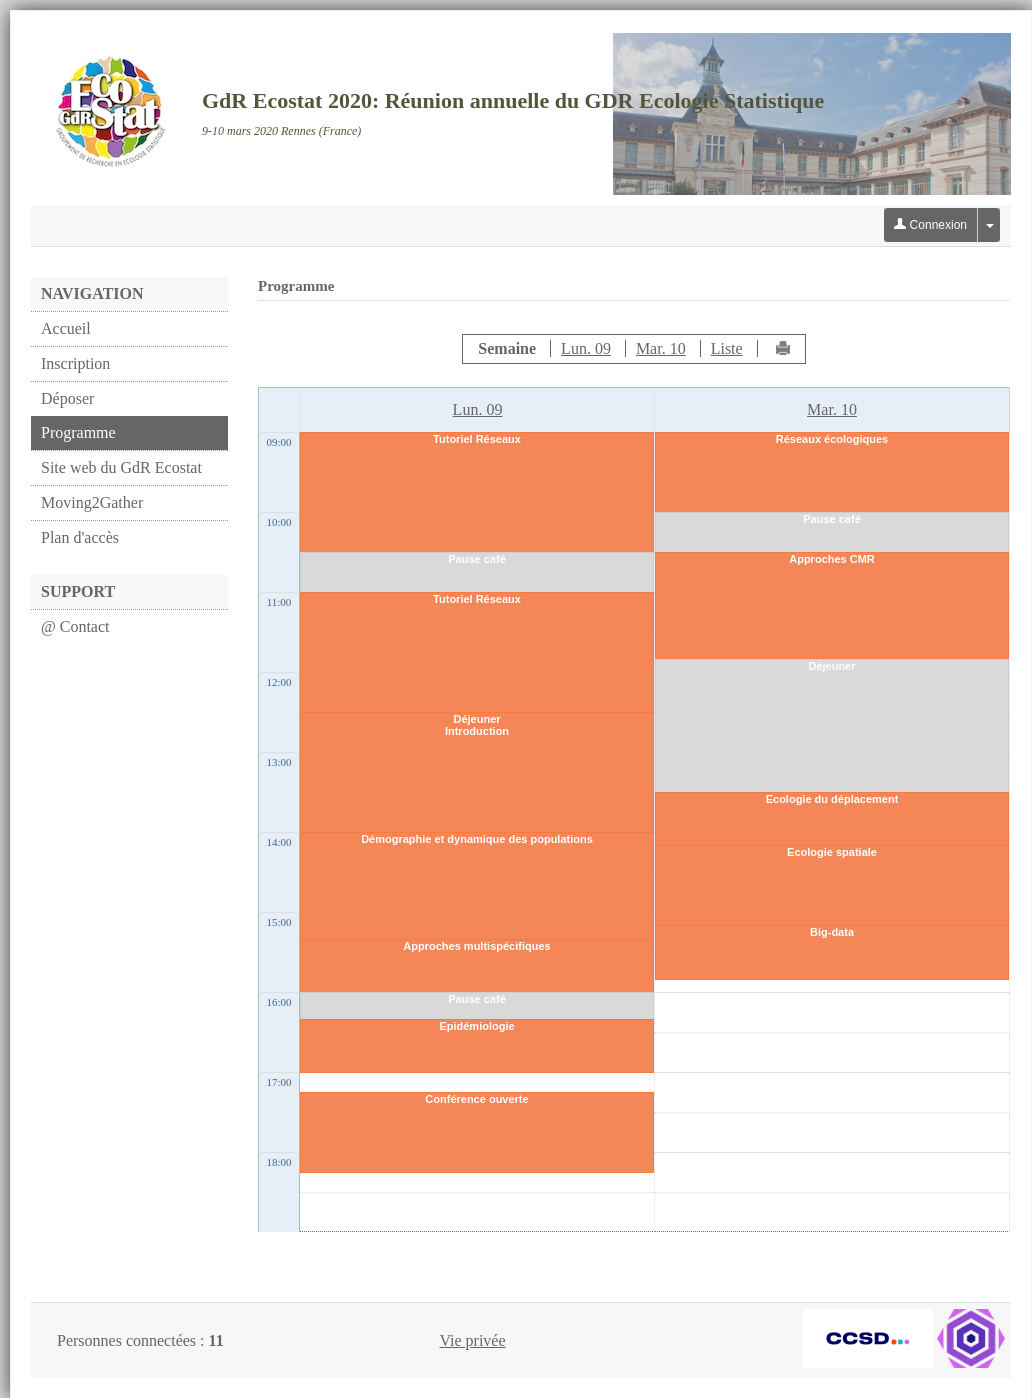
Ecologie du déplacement (832, 799)
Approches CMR (832, 559)
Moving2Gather (92, 502)
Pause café (476, 559)
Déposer (67, 398)
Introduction (477, 731)
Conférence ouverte (476, 1099)
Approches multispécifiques (476, 946)
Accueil (66, 328)
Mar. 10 (661, 348)
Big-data (832, 932)
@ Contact (75, 626)
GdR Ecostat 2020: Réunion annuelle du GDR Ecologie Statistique (513, 100)
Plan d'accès (80, 537)
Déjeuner (476, 719)
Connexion (930, 225)
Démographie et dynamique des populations (477, 839)
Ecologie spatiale (832, 852)
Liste (727, 348)
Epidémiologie (476, 1026)
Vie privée (472, 1340)
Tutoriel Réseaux (477, 439)
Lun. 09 (586, 348)
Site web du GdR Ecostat (121, 467)
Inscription (75, 363)
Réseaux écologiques (832, 439)
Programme (78, 432)
